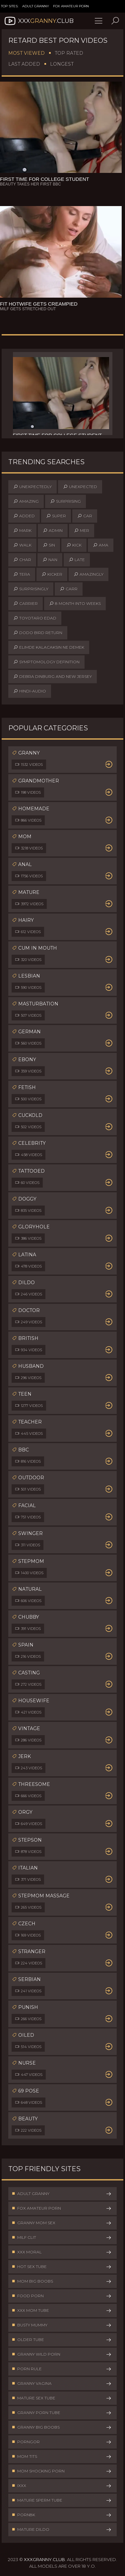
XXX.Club (38, 21)
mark (22, 530)
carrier (25, 603)
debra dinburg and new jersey (52, 676)
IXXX (62, 2485)
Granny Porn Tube (62, 2412)
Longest (62, 64)
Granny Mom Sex (62, 2223)
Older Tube (62, 2339)
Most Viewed (26, 53)
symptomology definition (46, 662)
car (84, 516)
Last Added (24, 64)
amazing (26, 501)
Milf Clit (62, 2237)
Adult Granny (35, 6)
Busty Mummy (62, 2325)
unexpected (80, 486)
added (24, 516)
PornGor (62, 2442)
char (22, 559)
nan (49, 559)
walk (22, 545)
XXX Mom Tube (62, 2310)
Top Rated (69, 53)
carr (69, 589)
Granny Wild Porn (62, 2354)
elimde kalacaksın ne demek (48, 647)
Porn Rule (62, 2369)
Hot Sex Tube (62, 2266)
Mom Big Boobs (62, 2281)
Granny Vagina (62, 2383)
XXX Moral (62, 2252)
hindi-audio (29, 691)
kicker (51, 574)
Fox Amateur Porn (71, 6)
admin (53, 530)
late (77, 559)
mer (81, 530)
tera (21, 574)
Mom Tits (62, 2456)
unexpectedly (32, 486)
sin (49, 545)
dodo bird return (37, 632)
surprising (65, 501)
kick (74, 545)
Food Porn (62, 2296)
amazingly (88, 574)
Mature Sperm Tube (62, 2500)
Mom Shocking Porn (62, 2471)
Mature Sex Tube (62, 2398)
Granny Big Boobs (62, 2427)
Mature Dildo (62, 2529)
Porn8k (62, 2515)
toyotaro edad (34, 618)
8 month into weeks (75, 603)
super (56, 516)
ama (100, 545)
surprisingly (30, 589)
